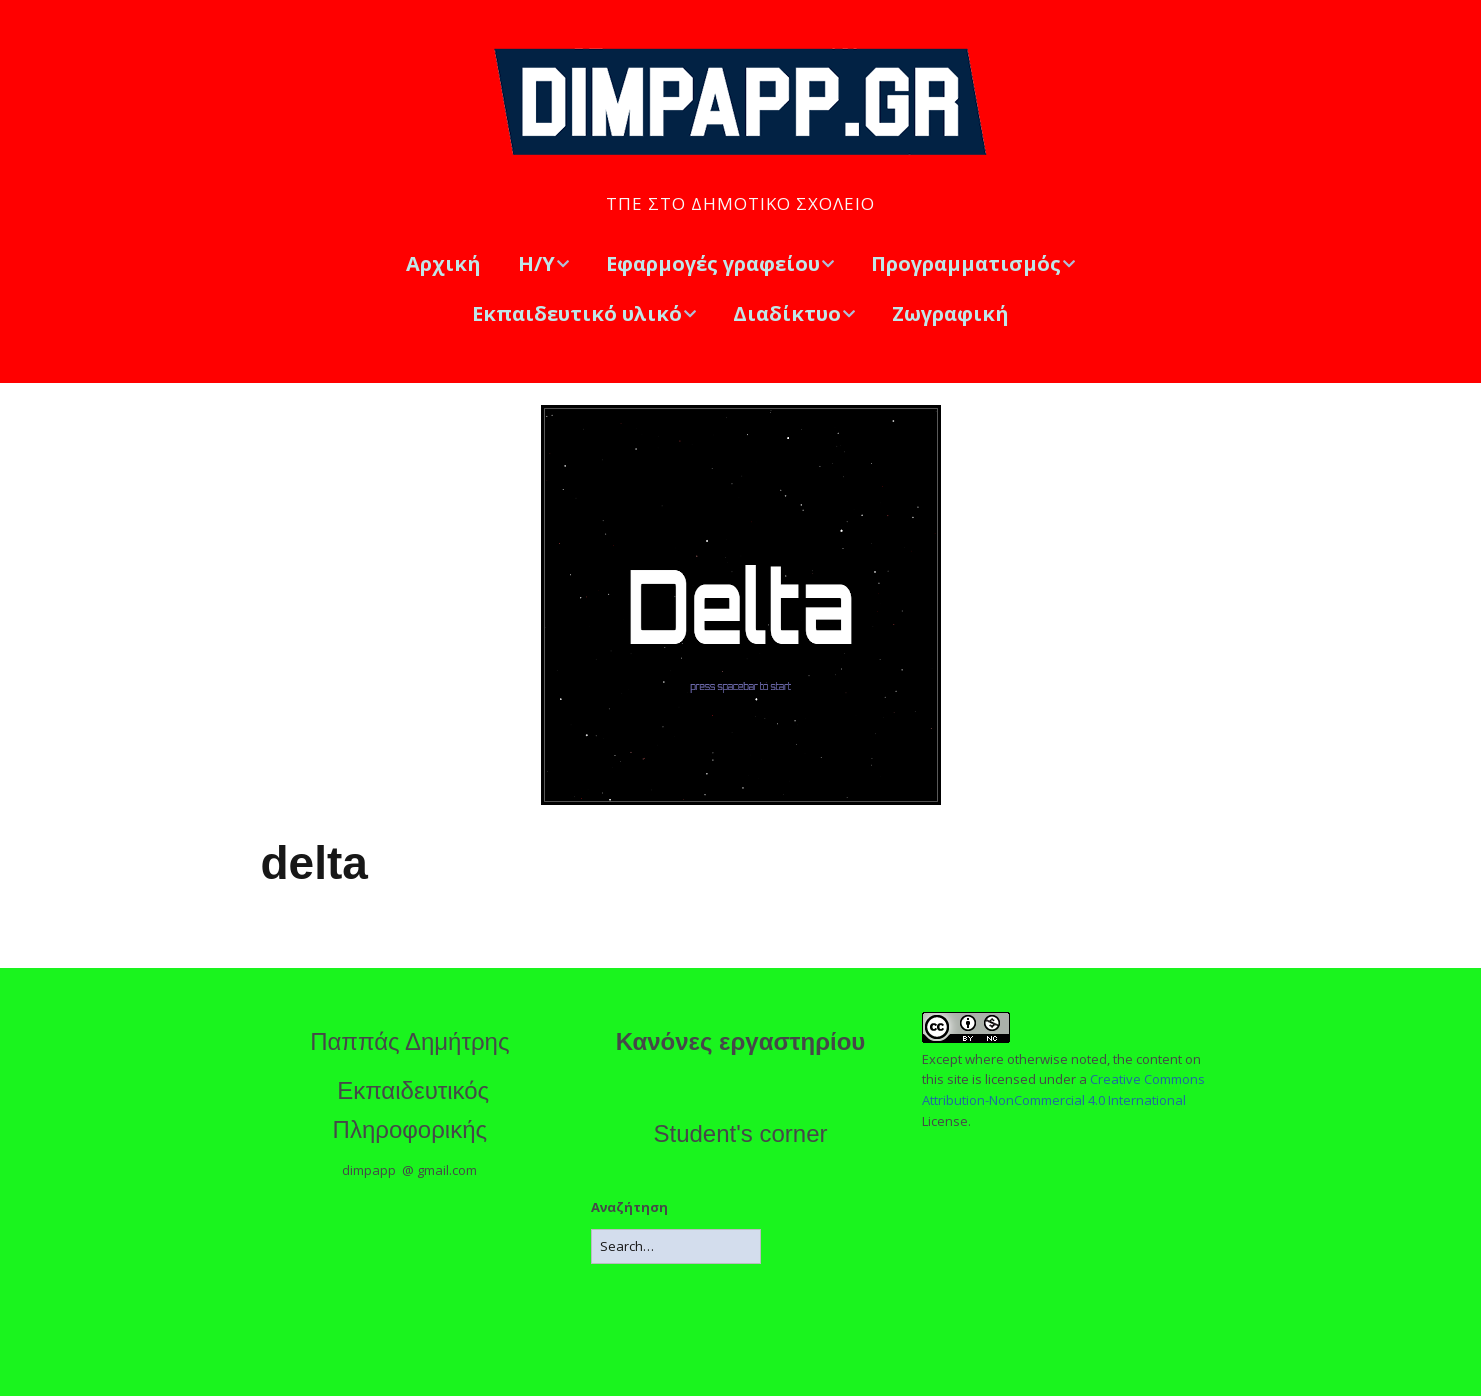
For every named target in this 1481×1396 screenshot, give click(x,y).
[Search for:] (676, 1246)
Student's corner (740, 1133)
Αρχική (443, 263)
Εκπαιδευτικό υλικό (577, 313)
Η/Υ (536, 263)
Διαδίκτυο (787, 313)
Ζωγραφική (950, 313)
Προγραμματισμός (966, 263)
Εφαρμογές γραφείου (713, 263)
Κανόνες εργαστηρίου (741, 1041)
